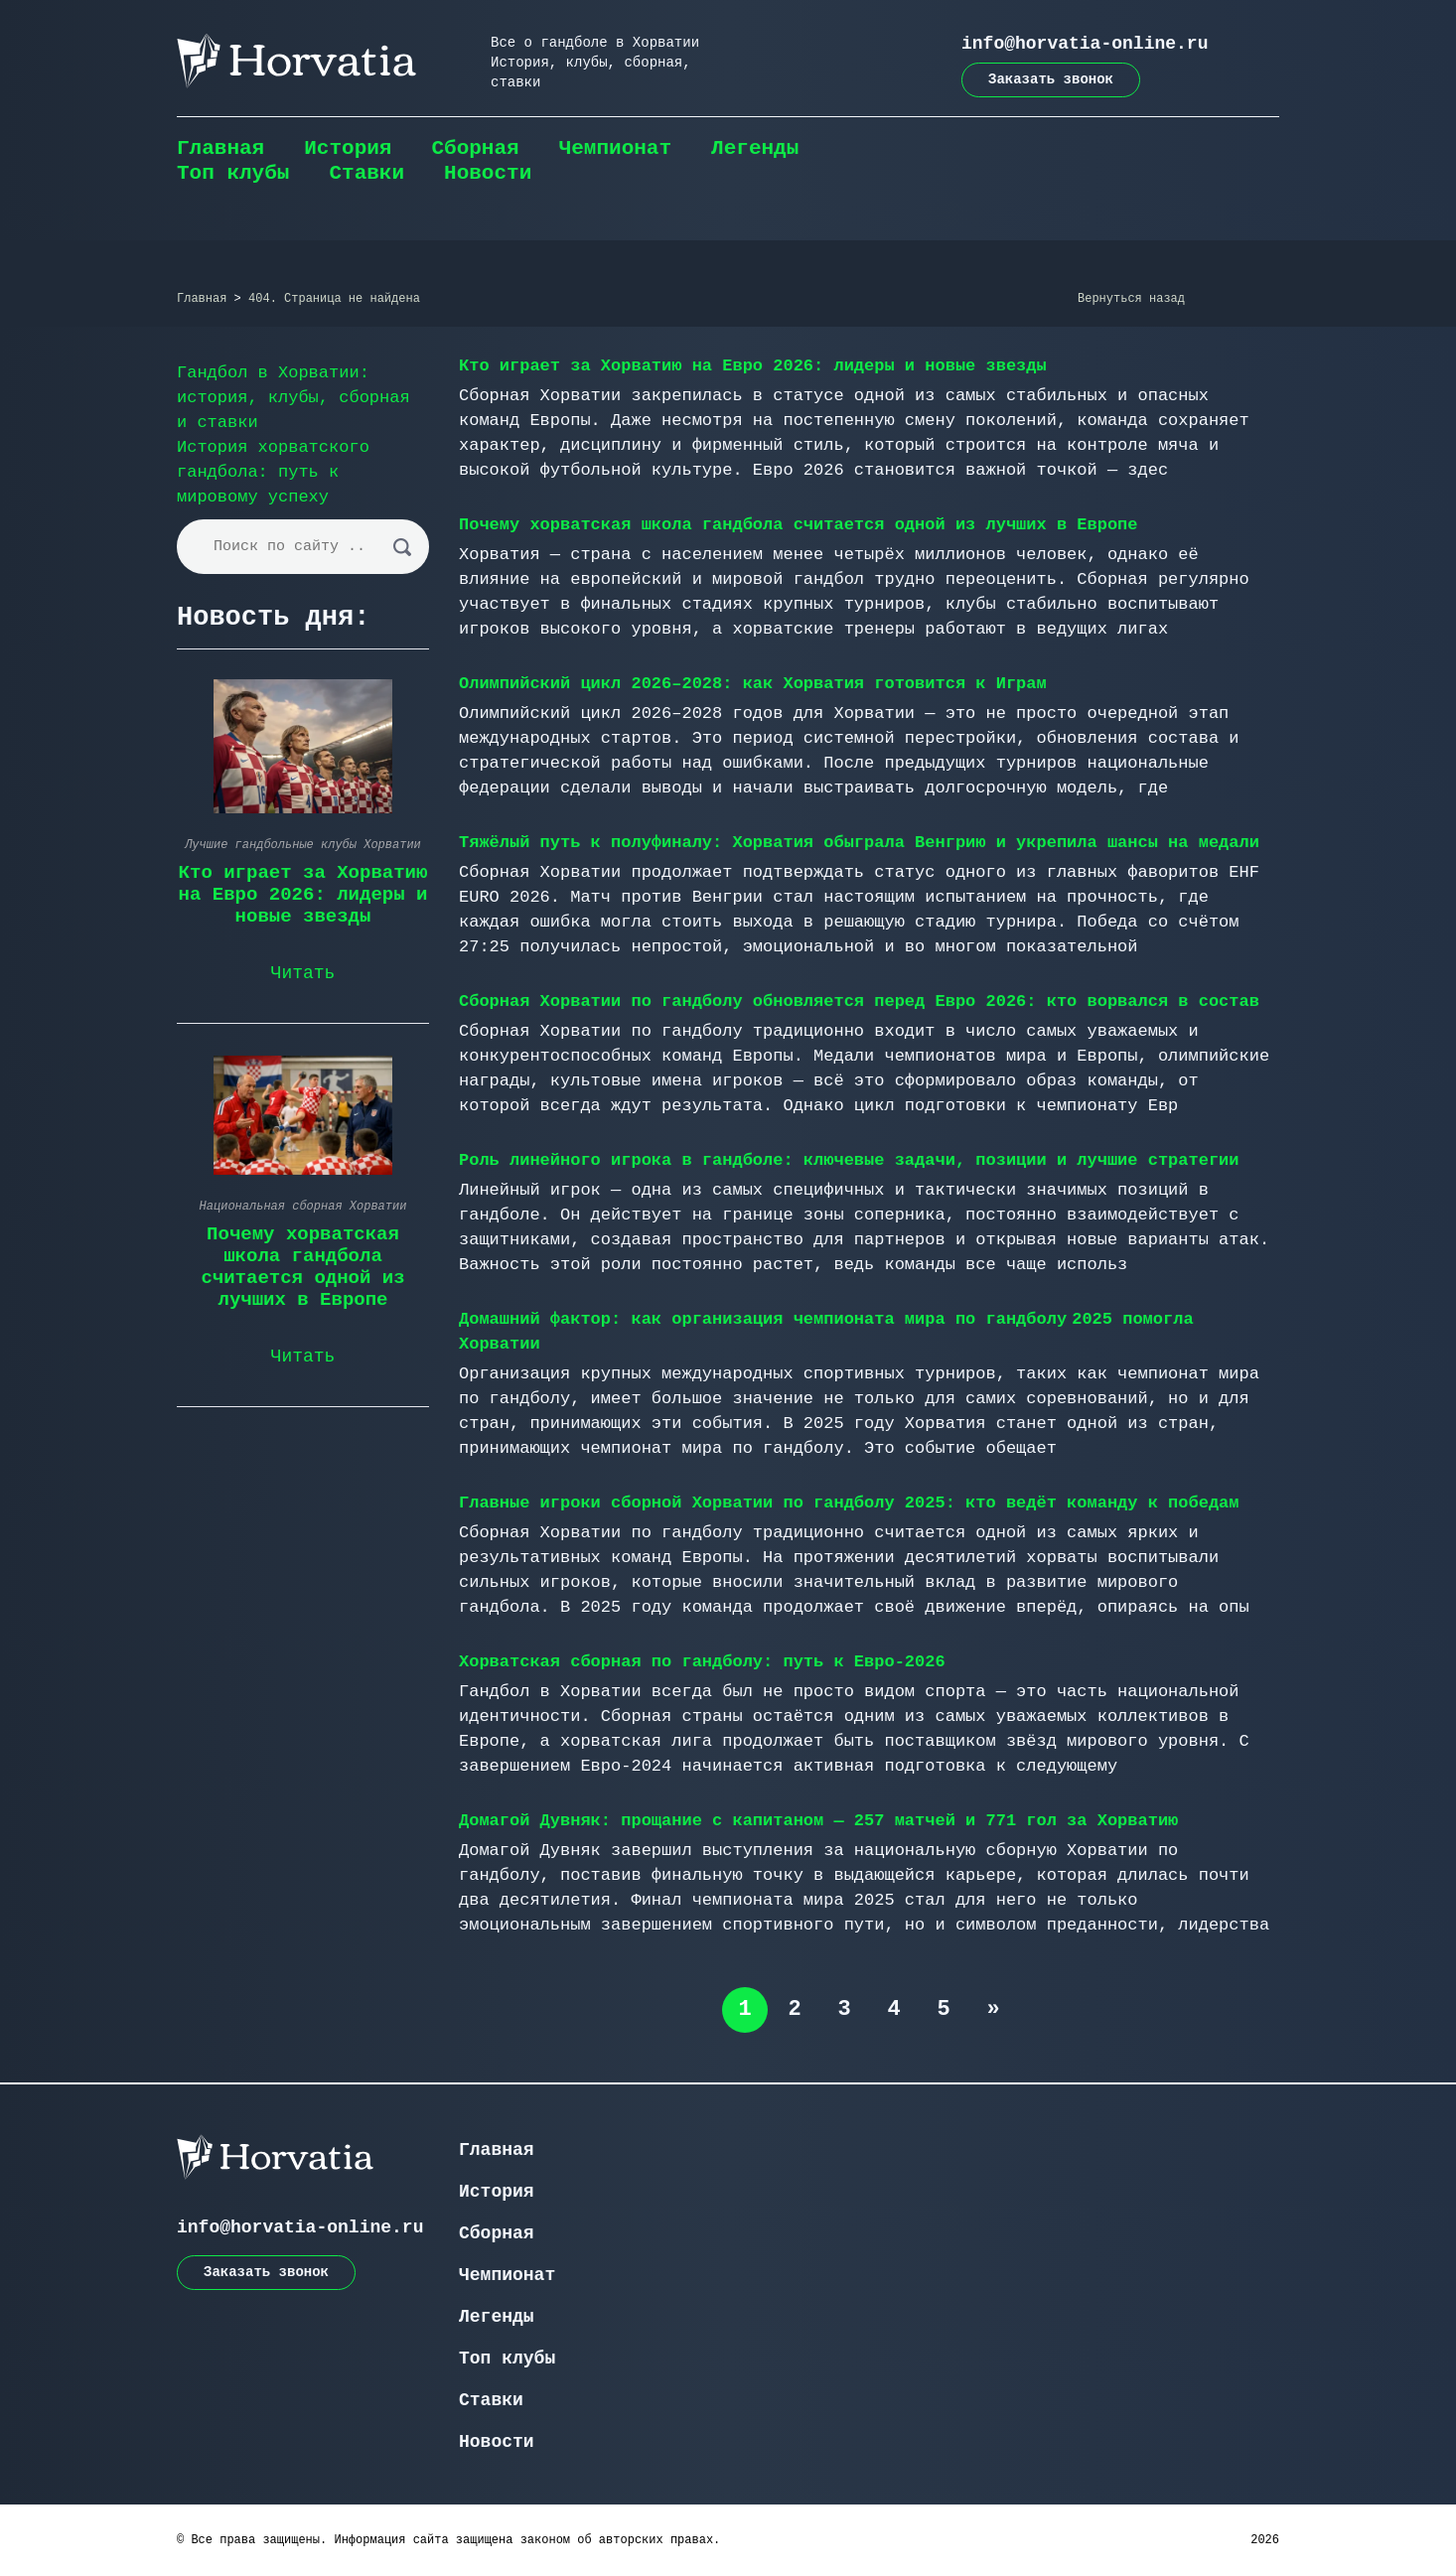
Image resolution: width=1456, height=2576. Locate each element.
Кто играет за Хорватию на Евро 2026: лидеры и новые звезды (753, 366)
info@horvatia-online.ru (1084, 44)
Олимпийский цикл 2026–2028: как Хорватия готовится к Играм (753, 683)
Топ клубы (233, 173)
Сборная (474, 148)
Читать (303, 973)
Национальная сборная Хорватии (303, 1207)
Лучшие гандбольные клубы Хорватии (303, 845)
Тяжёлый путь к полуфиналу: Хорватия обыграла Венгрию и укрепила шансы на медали (859, 842)
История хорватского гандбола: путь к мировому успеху (273, 472)
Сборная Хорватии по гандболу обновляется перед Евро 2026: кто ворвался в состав (859, 1001)
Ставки (366, 173)
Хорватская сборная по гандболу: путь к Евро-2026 (702, 1661)
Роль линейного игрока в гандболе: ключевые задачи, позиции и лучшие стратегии (849, 1160)
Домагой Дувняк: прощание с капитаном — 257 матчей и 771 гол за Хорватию (818, 1820)
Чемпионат (615, 148)
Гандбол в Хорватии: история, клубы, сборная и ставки (293, 397)
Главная (220, 148)
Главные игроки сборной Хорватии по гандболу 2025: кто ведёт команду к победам (849, 1503)
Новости (487, 173)
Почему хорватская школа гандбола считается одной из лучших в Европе (798, 524)
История (347, 148)
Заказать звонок (1050, 79)
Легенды (755, 148)
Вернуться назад (1131, 299)
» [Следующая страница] (992, 2009)
